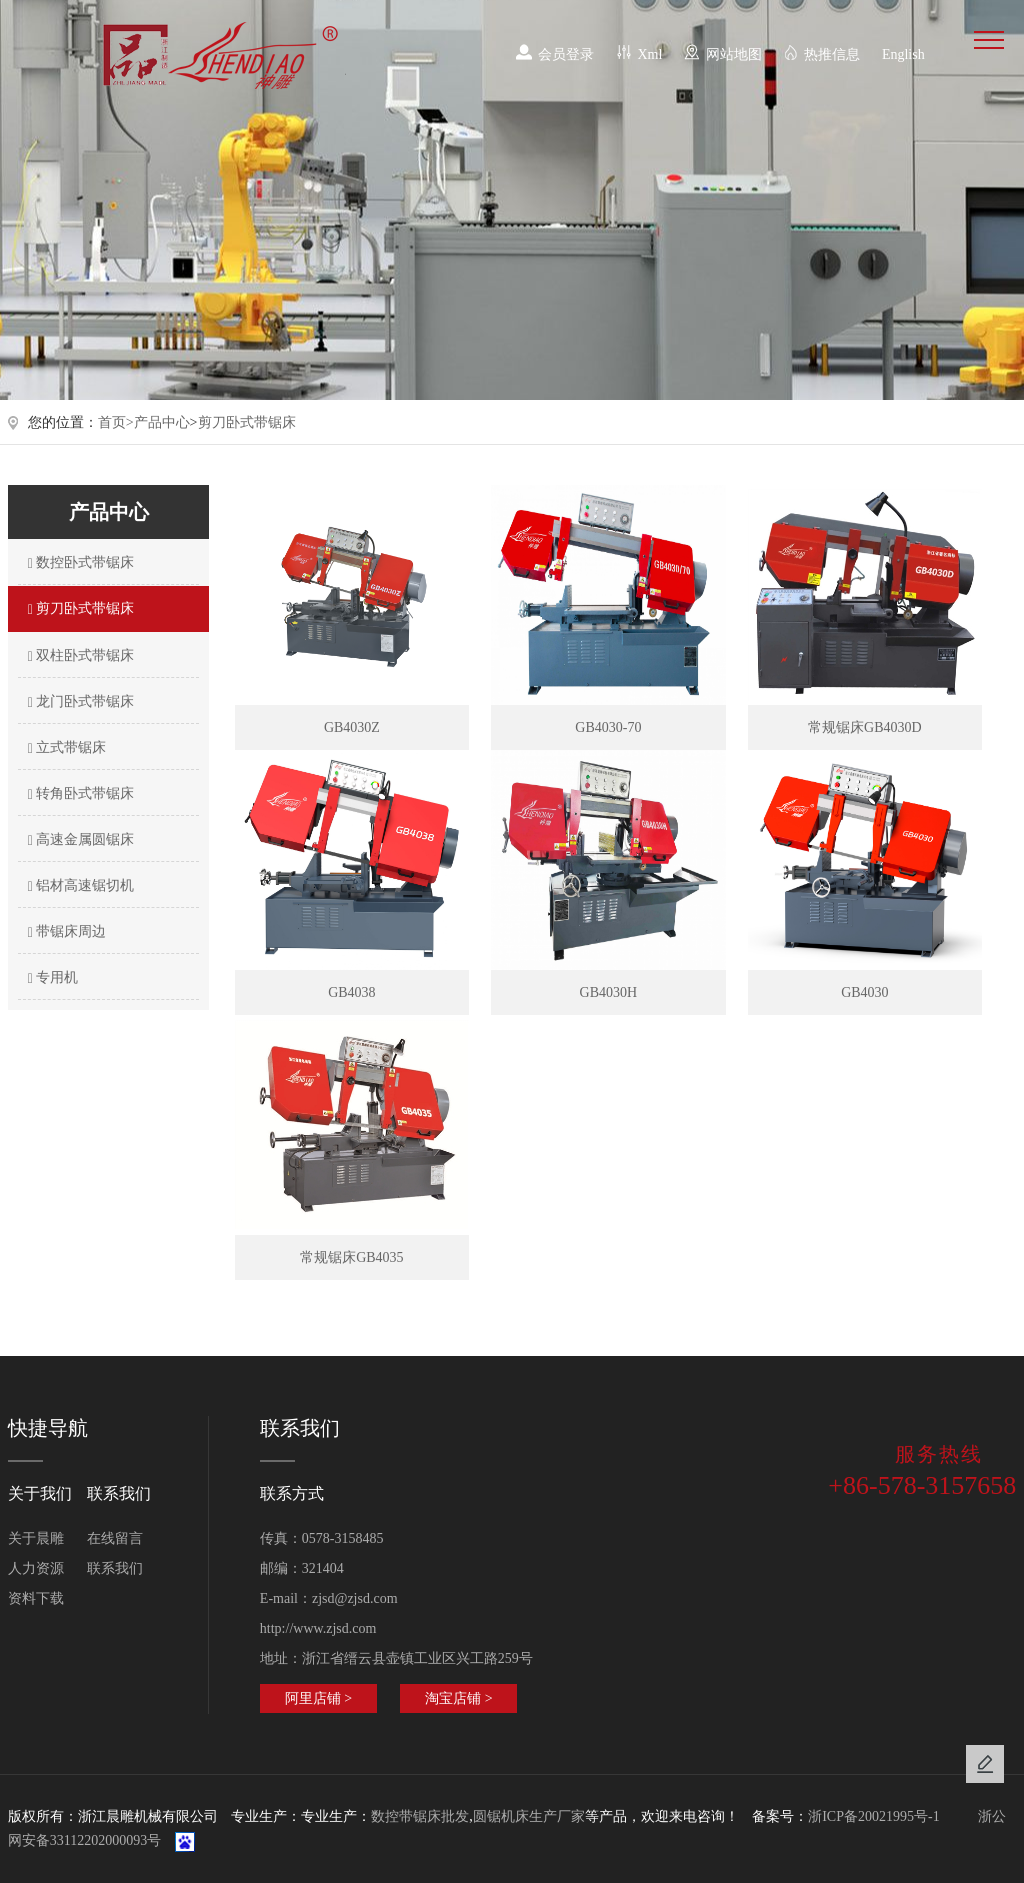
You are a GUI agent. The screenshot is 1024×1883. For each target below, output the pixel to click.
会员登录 (566, 54)
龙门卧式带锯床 (79, 702)
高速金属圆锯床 (79, 840)
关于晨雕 (36, 1538)
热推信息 (832, 54)
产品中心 (162, 422)
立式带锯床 (65, 748)
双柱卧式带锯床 (79, 656)
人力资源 (36, 1568)
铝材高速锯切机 (79, 886)
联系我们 (115, 1568)
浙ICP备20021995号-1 (873, 1816)
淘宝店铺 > (458, 1698)
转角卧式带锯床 (79, 794)
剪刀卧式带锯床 (247, 422)
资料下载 (36, 1598)
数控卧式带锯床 (79, 563)
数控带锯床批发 (420, 1816)
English (903, 54)
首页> (116, 422)
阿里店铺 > (318, 1698)
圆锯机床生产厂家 (529, 1816)
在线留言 (115, 1538)
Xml (650, 54)
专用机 (51, 978)
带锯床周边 (65, 932)
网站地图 (734, 54)
